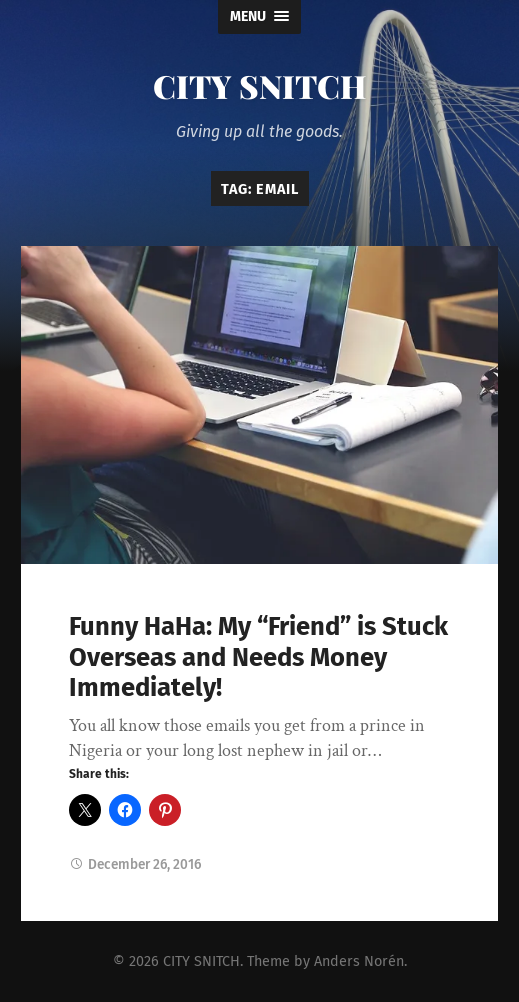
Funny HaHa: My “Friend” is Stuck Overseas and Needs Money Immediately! (258, 657)
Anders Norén (359, 961)
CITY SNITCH (260, 85)
